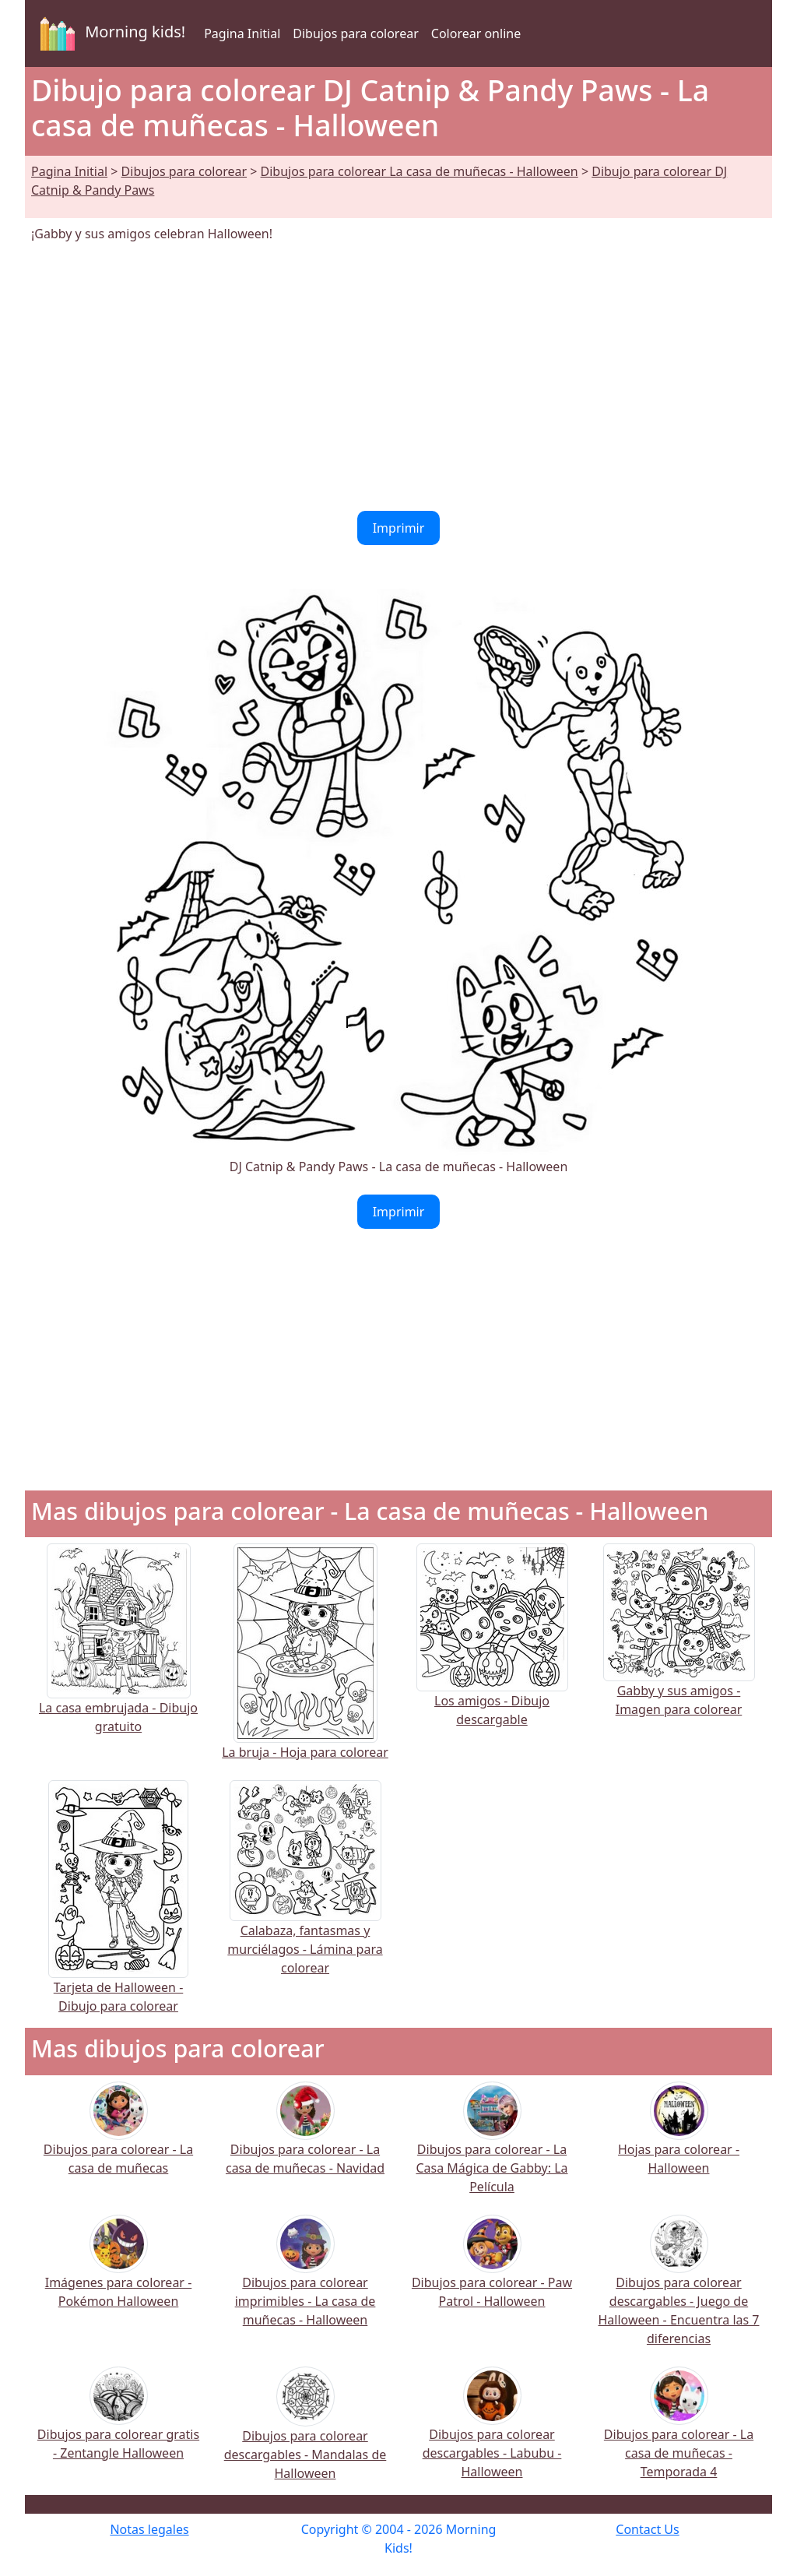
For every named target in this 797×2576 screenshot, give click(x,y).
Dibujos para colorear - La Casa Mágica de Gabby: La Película (491, 2147)
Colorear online (476, 33)
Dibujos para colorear (355, 33)
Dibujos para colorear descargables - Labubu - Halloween (492, 2432)
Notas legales (149, 2529)
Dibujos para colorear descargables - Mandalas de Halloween (305, 2435)
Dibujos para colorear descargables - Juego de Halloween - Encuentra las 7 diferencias (679, 2289)
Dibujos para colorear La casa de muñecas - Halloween (419, 171)
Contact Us (647, 2529)
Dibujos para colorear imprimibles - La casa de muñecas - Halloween (305, 2280)
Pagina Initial (242, 33)
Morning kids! (109, 33)
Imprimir (399, 528)
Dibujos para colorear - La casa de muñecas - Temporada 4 (678, 2432)
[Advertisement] (398, 377)
